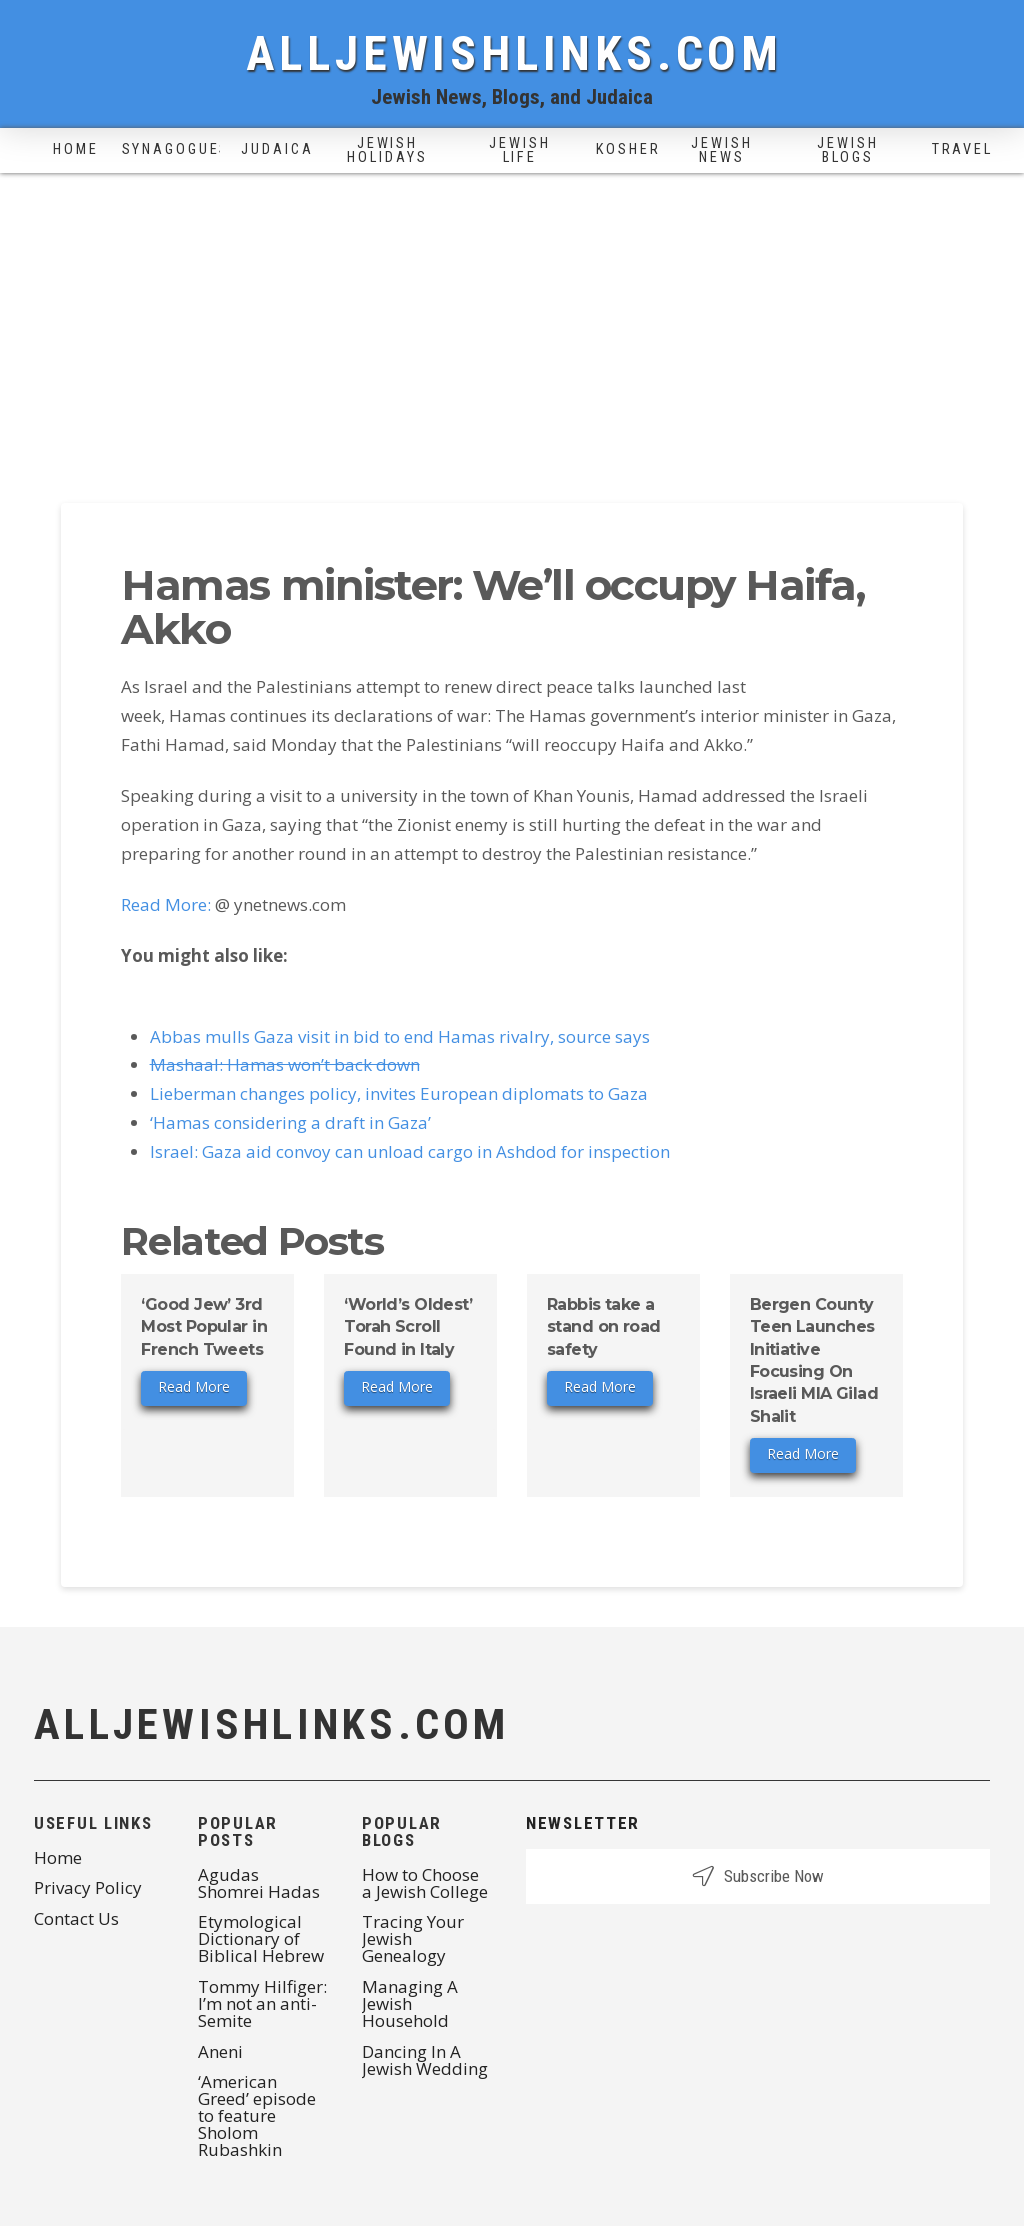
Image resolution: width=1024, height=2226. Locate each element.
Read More (194, 1386)
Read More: (166, 904)
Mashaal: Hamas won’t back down (285, 1064)
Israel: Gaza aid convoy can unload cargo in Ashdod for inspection (410, 1151)
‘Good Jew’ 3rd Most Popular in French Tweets (204, 1327)
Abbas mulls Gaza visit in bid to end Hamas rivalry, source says (400, 1036)
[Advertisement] (512, 323)
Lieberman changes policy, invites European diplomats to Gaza (399, 1093)
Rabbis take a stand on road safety (604, 1327)
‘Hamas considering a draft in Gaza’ (290, 1122)
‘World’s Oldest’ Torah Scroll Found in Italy (408, 1327)
